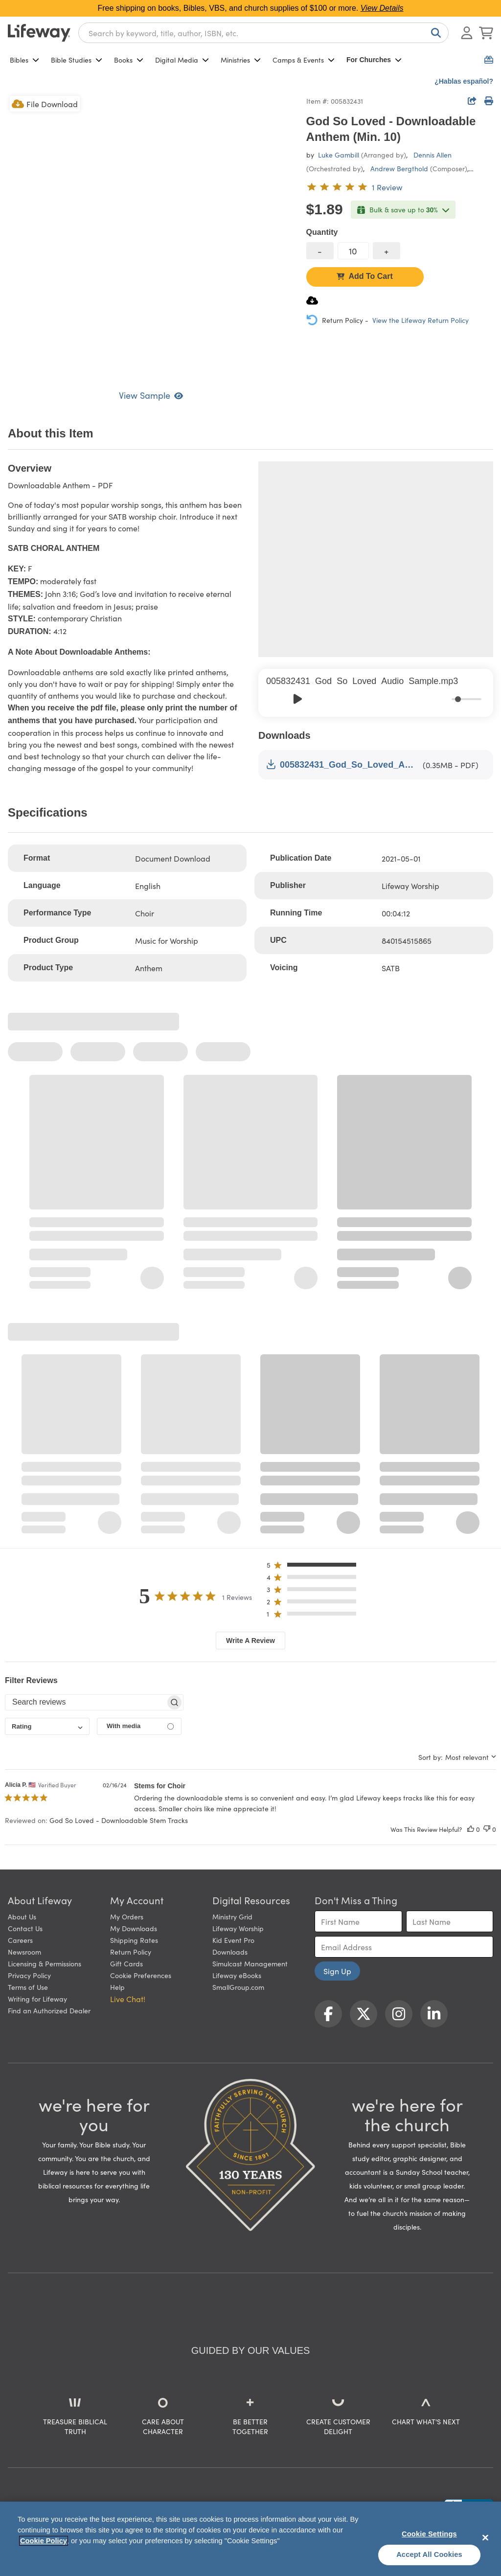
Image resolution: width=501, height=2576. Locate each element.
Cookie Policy (43, 2541)
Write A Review (250, 1640)
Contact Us (25, 1928)
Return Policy (130, 1952)
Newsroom (24, 1952)
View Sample (151, 395)
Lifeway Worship (238, 1928)
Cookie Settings (429, 2534)
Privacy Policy (29, 1975)
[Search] (434, 33)
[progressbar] (466, 699)
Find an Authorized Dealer (49, 2010)
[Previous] (276, 698)
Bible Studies (76, 60)
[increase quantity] (386, 250)
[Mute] (445, 699)
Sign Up (337, 1970)
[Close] (485, 2537)
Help (117, 1987)
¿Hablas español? (463, 81)
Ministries (241, 60)
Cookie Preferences (140, 1975)
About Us (22, 1916)
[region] (250, 2539)
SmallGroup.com (238, 1987)
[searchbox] (85, 1702)
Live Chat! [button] (127, 1998)
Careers (20, 1940)
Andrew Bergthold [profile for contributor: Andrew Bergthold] (399, 168)
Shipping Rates (134, 1940)
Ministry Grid (232, 1916)
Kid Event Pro (233, 1940)
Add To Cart (364, 276)
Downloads (230, 1952)
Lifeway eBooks (236, 1975)
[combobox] (263, 33)
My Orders (126, 1916)
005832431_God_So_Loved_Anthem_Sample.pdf (342, 764)
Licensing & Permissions (44, 1963)
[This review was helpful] (471, 1829)
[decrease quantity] (320, 250)
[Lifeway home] (39, 33)
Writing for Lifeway (37, 1999)
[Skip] (318, 698)
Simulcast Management (250, 1963)
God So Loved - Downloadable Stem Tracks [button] (118, 1820)
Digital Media (182, 60)
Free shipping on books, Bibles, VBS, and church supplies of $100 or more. (251, 8)
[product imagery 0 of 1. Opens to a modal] (151, 237)
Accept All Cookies (429, 2554)
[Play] (297, 699)
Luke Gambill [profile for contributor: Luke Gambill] (338, 155)
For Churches (374, 60)
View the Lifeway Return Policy (420, 320)
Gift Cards (126, 1963)
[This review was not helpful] (487, 1829)
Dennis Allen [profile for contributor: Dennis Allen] (432, 155)
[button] (314, 1567)
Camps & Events (304, 60)
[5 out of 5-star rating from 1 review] (354, 187)
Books (128, 60)
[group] (375, 693)
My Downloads (133, 1928)
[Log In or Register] (466, 32)
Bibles (24, 60)
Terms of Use (28, 1987)
